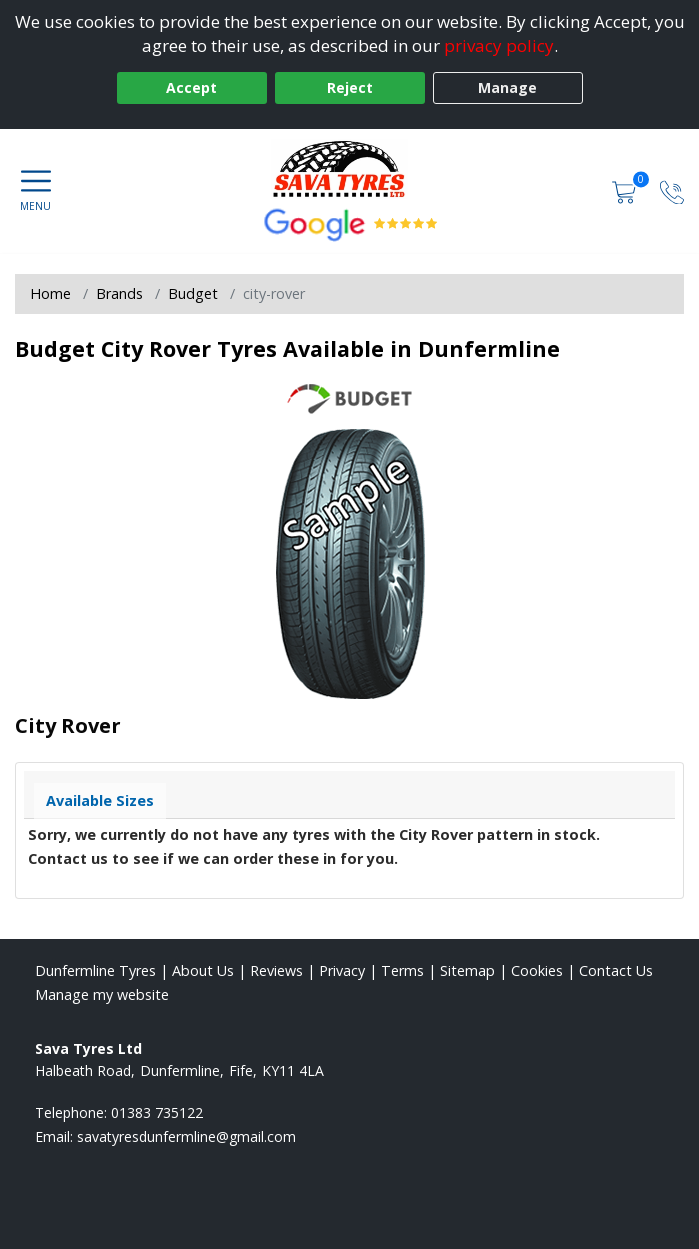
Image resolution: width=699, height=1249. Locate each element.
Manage (507, 87)
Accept (191, 87)
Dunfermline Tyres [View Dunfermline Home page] (95, 970)
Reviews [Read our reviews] (276, 970)
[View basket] (626, 190)
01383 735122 (157, 1112)
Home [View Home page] (50, 293)
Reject (350, 87)
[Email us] (186, 1136)
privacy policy (499, 45)
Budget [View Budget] (193, 293)
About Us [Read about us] (203, 970)
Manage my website (102, 994)
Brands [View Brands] (119, 293)
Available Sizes (100, 800)
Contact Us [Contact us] (616, 970)
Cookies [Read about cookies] (537, 970)
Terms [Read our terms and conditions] (402, 970)
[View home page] (349, 169)
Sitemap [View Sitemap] (467, 970)
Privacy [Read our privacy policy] (342, 970)
